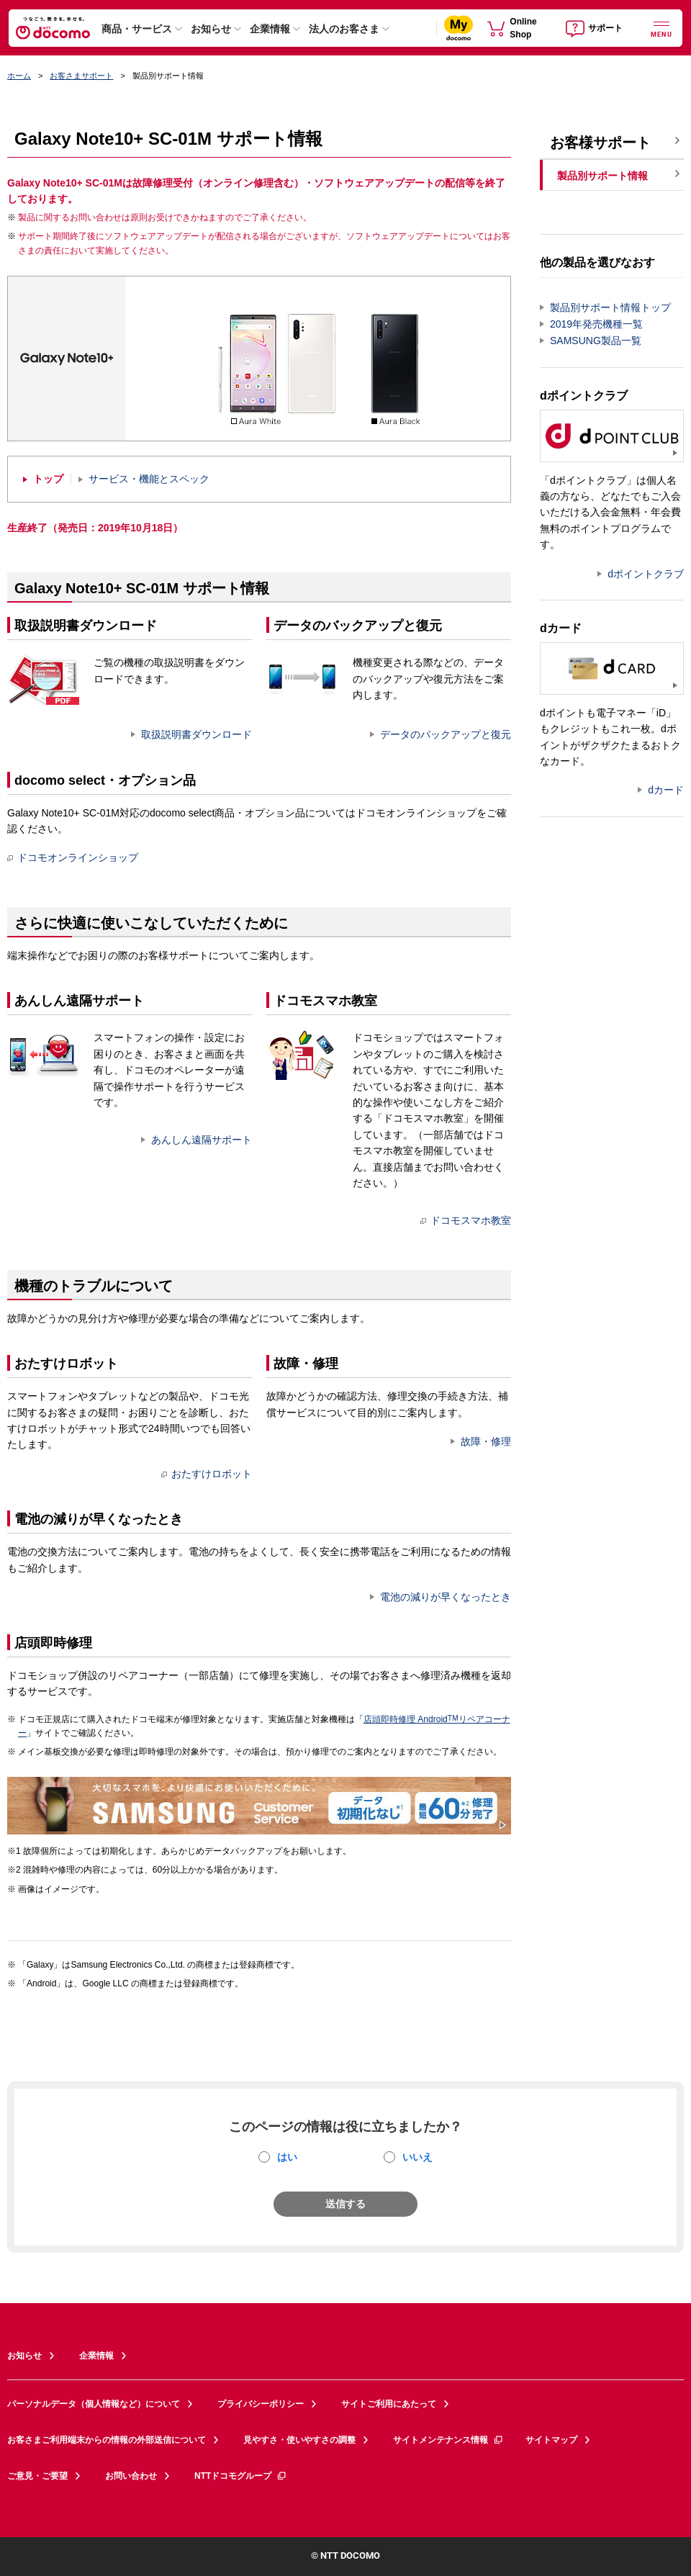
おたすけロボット (206, 1474)
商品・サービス (136, 29)
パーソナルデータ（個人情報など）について (93, 2404)
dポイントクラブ (646, 574)
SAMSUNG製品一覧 (595, 340)
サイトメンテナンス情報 (448, 2440)
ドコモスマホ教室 (465, 1220)
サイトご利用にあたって (388, 2404)
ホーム (19, 75)
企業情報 (270, 29)
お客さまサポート (81, 75)
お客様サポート (600, 142)
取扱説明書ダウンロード (196, 734)
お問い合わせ (131, 2476)
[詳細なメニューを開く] (661, 27)
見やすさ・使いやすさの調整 (299, 2440)
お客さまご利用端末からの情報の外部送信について (106, 2440)
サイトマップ (551, 2440)
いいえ (417, 2157)
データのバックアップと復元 (445, 734)
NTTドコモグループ (240, 2476)
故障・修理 (486, 1441)
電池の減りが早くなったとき (445, 1597)
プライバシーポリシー (260, 2404)
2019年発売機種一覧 (596, 324)
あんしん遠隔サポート (201, 1139)
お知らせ (211, 29)
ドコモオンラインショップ (72, 857)
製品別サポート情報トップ (610, 307)
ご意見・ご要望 (37, 2476)
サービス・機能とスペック (149, 479)
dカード (666, 790)
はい (287, 2157)
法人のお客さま (344, 29)
